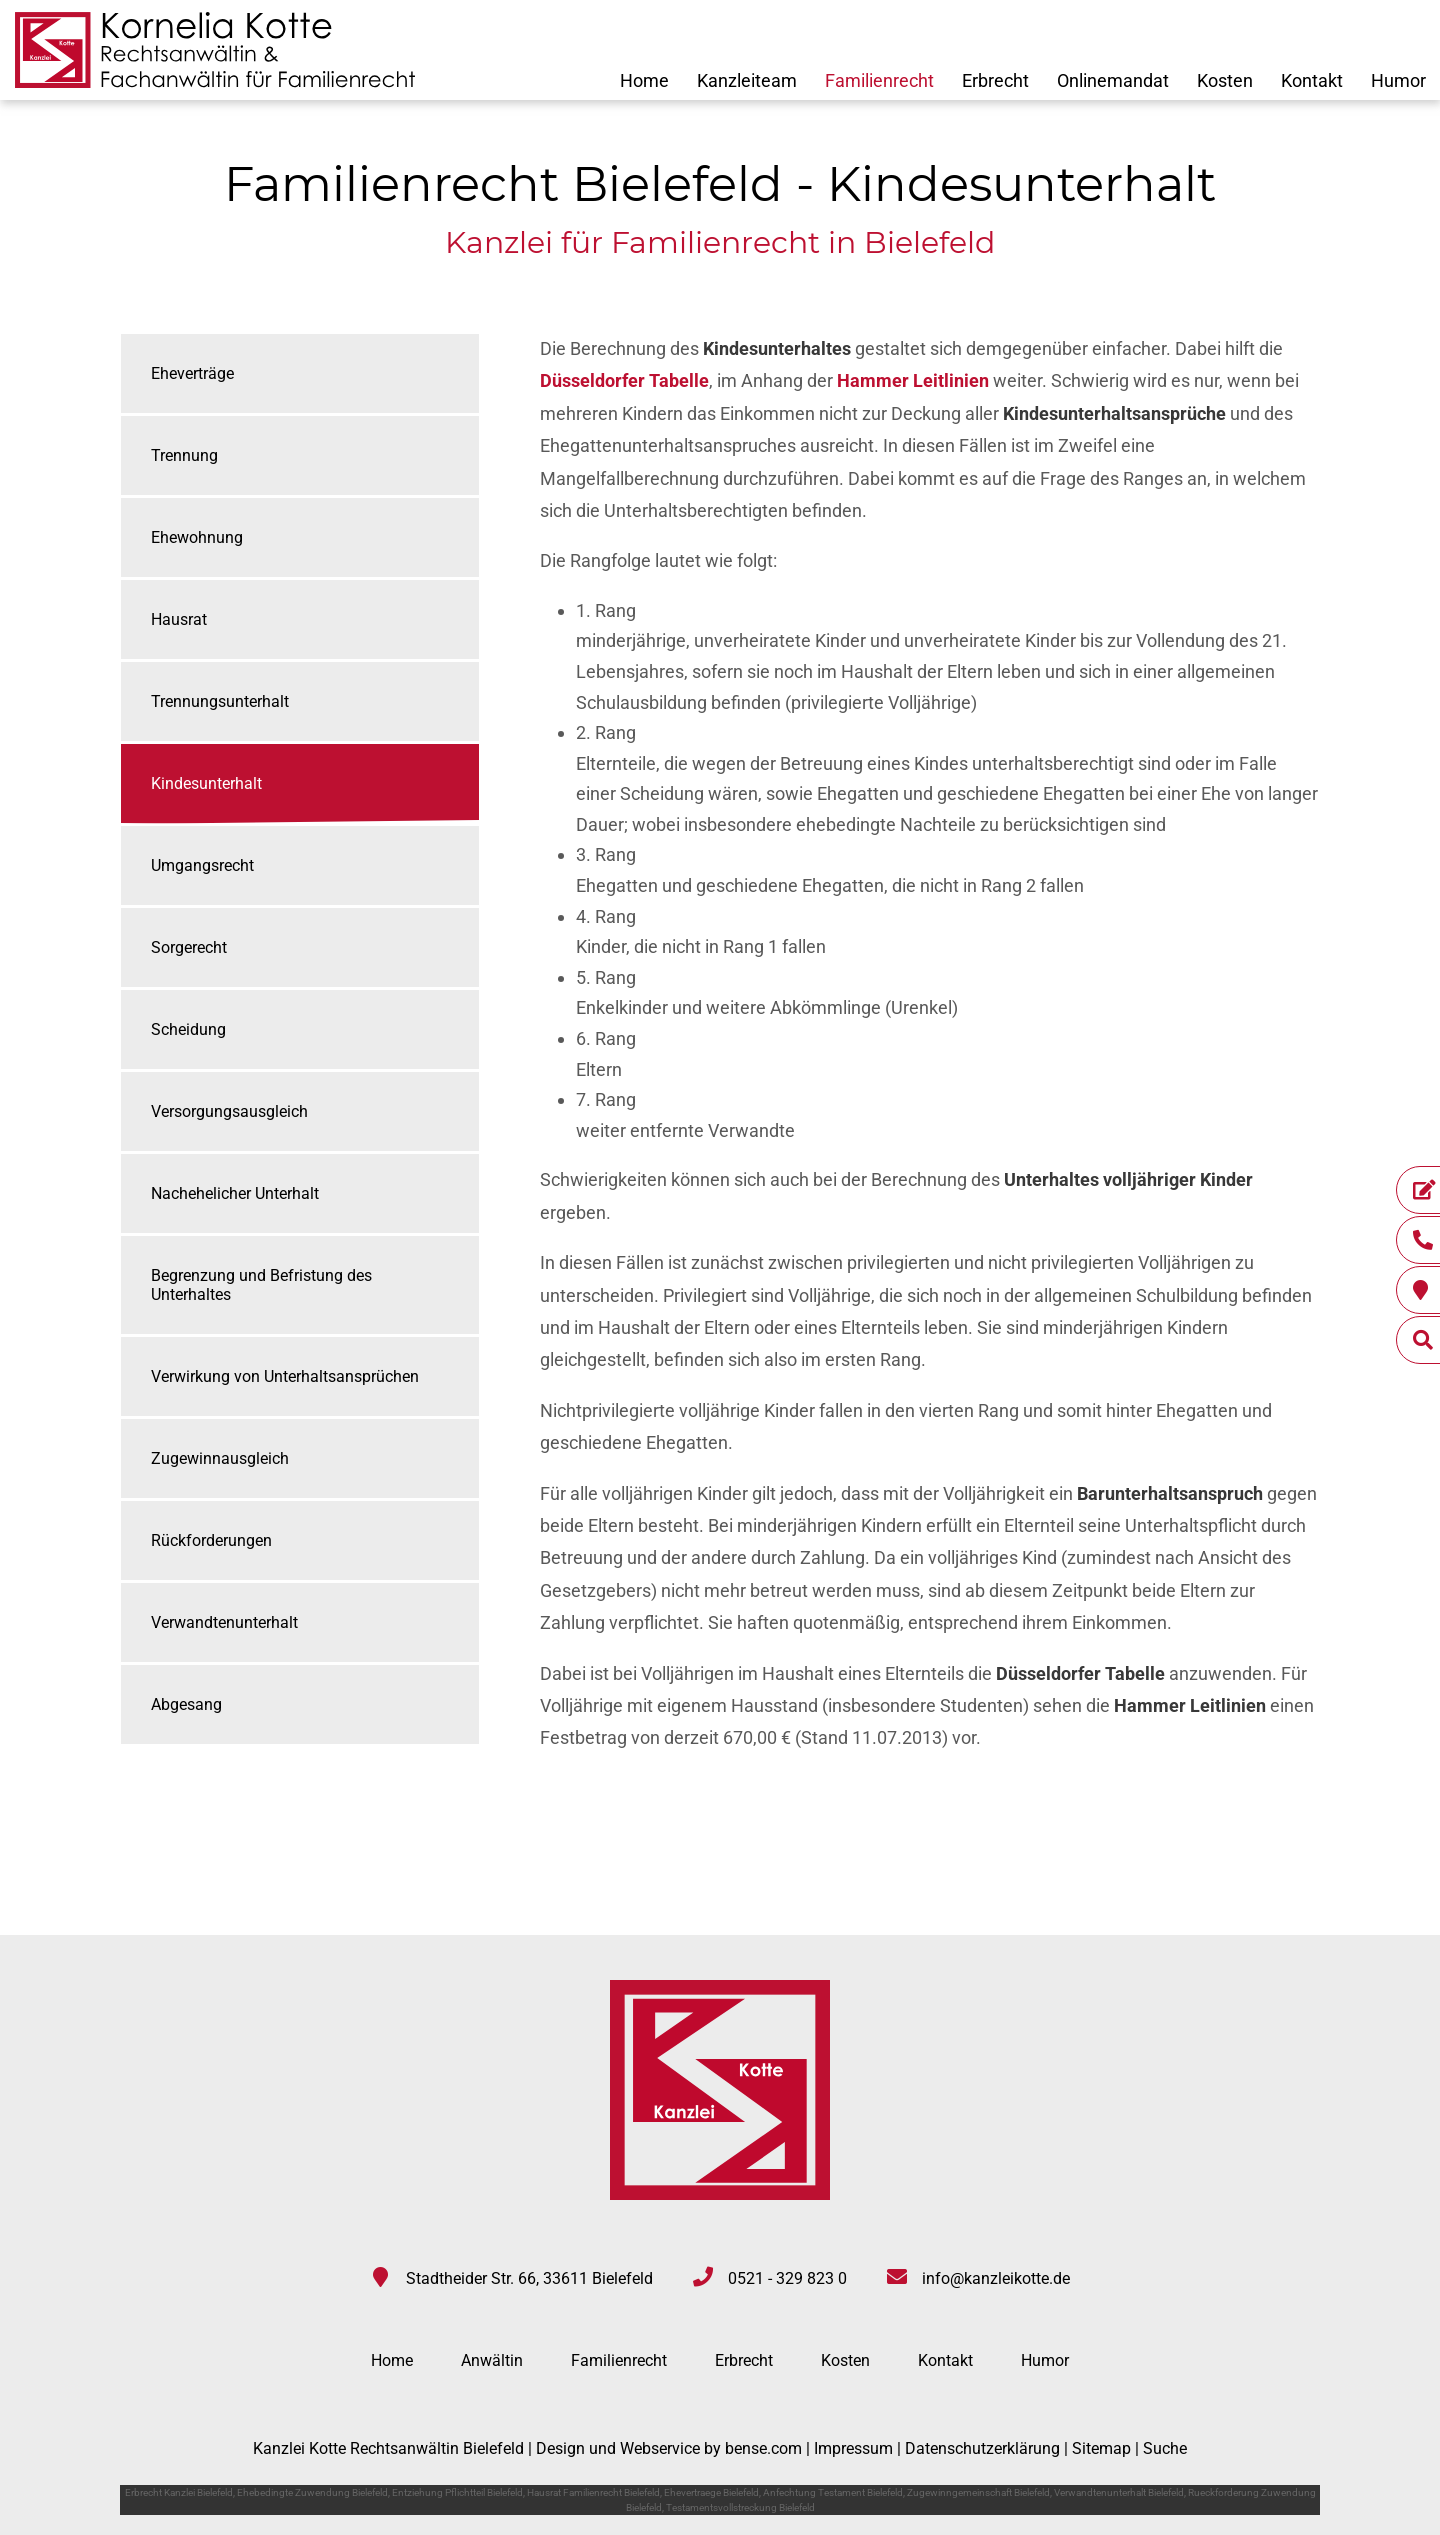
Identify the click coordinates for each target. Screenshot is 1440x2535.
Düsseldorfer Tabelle (624, 380)
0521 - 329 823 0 (787, 2278)
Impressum (853, 2448)
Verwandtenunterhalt (224, 1622)
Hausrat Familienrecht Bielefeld (593, 2492)
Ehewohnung (197, 537)
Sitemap (1101, 2448)
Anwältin (492, 2360)
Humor (1398, 80)
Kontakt (1312, 80)
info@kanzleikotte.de (996, 2278)
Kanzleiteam (747, 80)
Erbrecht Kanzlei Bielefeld (179, 2492)
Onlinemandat (1113, 80)
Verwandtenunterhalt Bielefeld (1119, 2492)
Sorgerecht (189, 947)
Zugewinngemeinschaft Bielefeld (978, 2492)
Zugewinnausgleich (220, 1458)
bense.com (763, 2448)
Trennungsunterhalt (220, 701)
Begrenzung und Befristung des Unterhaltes (261, 1285)
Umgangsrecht (202, 865)
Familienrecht (879, 80)
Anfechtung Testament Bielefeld (833, 2492)
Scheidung (188, 1029)
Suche (1165, 2448)
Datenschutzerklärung (982, 2448)
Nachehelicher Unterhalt (235, 1193)
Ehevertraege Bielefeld (711, 2492)
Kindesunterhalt (206, 783)
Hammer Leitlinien (913, 380)
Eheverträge (192, 373)
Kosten (1225, 80)
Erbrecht (995, 80)
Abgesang (186, 1704)
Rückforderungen (211, 1540)
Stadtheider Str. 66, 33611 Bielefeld (529, 2278)
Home (644, 80)
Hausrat (179, 619)
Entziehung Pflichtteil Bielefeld (457, 2492)
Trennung (184, 455)
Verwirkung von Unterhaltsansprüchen (285, 1376)
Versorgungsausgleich (229, 1111)
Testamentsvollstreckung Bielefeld (740, 2507)
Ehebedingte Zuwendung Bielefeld (312, 2492)
